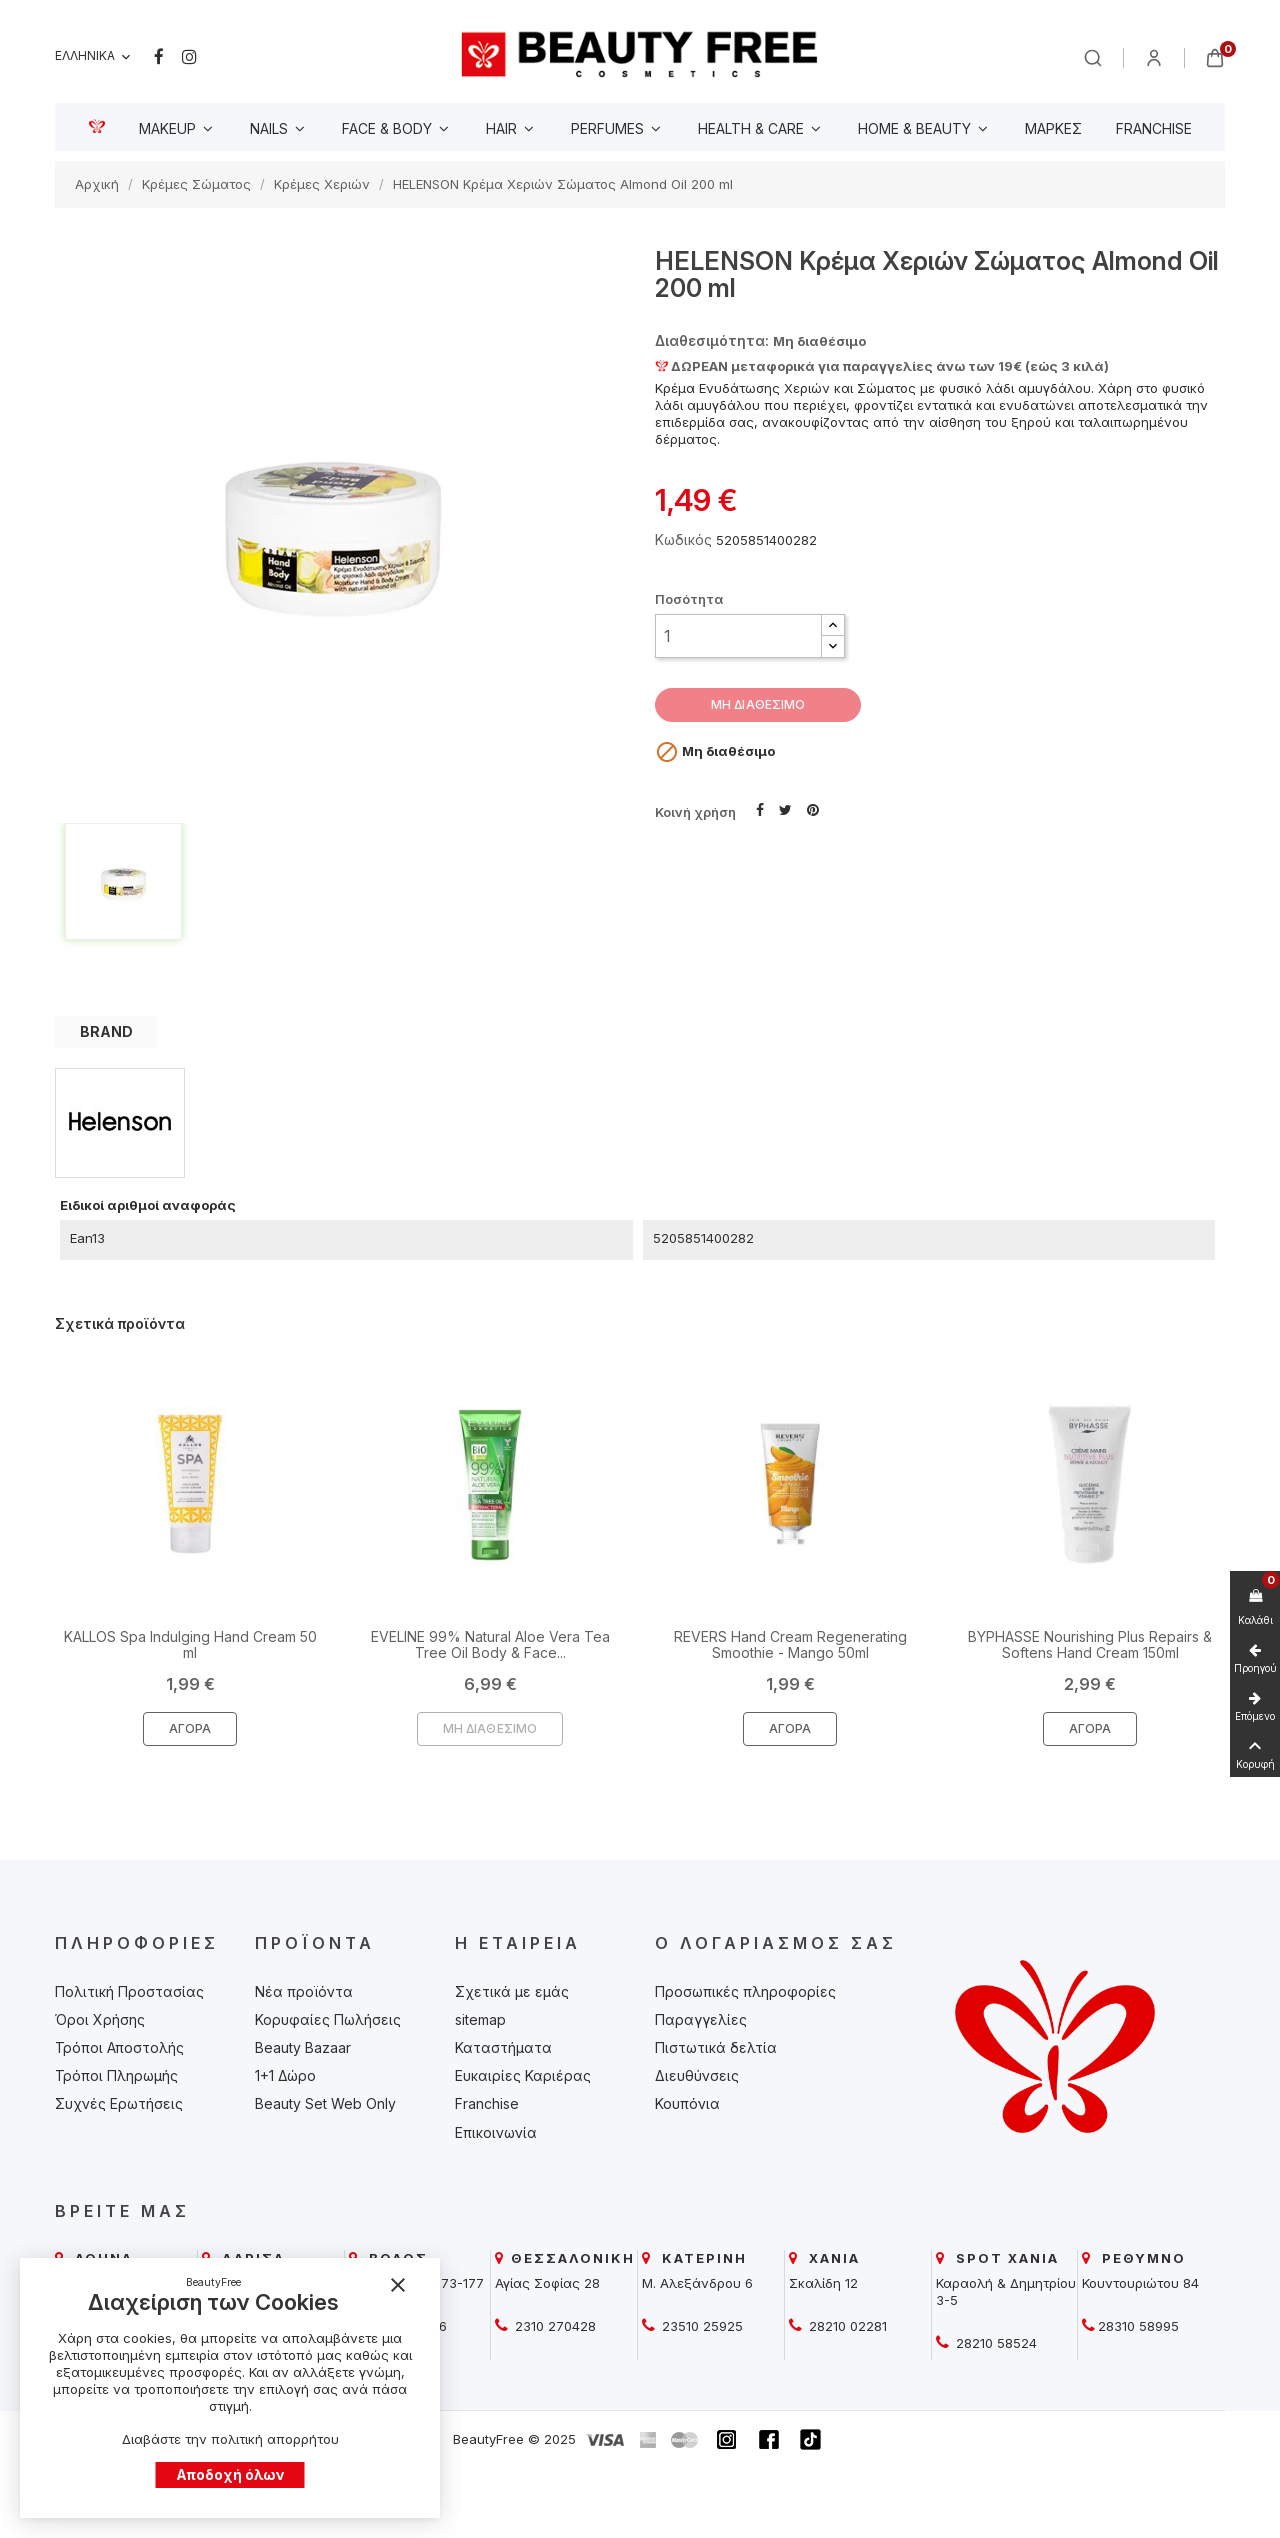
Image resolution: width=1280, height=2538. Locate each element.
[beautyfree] (640, 53)
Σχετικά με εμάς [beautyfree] (512, 1991)
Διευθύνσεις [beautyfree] (697, 2075)
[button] (833, 625)
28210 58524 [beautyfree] (994, 2343)
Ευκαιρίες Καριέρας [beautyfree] (523, 2075)
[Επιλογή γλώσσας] (94, 56)
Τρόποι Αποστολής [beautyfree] (119, 2047)
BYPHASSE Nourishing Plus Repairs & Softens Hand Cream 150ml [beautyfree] (1090, 1644)
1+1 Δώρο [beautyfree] (285, 2075)
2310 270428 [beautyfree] (553, 2326)
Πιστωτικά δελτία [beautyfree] (716, 2047)
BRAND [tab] (106, 1031)
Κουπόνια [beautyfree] (687, 2103)
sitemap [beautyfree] (480, 2019)
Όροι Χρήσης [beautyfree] (100, 2019)
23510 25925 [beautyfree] (700, 2326)
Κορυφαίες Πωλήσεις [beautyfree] (328, 2019)
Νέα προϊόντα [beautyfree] (304, 1991)
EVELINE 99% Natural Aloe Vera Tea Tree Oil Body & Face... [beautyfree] (490, 1644)
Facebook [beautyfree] (159, 57)
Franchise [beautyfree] (487, 2103)
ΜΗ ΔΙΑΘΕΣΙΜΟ (758, 704)
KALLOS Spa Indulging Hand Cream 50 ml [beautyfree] (190, 1644)
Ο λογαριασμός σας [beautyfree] (776, 1943)
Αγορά (190, 1728)
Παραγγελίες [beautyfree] (701, 2019)
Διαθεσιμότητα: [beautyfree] (712, 340)
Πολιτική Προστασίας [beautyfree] (129, 1991)
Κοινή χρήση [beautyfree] (760, 808)
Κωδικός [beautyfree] (683, 539)
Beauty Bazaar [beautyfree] (303, 2047)
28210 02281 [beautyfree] (846, 2326)
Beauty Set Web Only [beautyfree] (325, 2103)
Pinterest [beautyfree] (813, 808)
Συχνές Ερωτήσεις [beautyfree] (119, 2103)
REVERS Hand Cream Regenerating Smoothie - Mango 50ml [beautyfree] (790, 1644)
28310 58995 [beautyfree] (1138, 2326)
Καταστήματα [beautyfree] (503, 2047)
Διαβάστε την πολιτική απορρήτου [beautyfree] (230, 2439)
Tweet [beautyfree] (785, 808)
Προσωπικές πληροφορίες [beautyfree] (745, 1991)
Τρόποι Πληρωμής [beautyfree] (116, 2075)
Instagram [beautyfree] (189, 57)
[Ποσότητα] (738, 636)
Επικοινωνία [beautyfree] (496, 2132)
